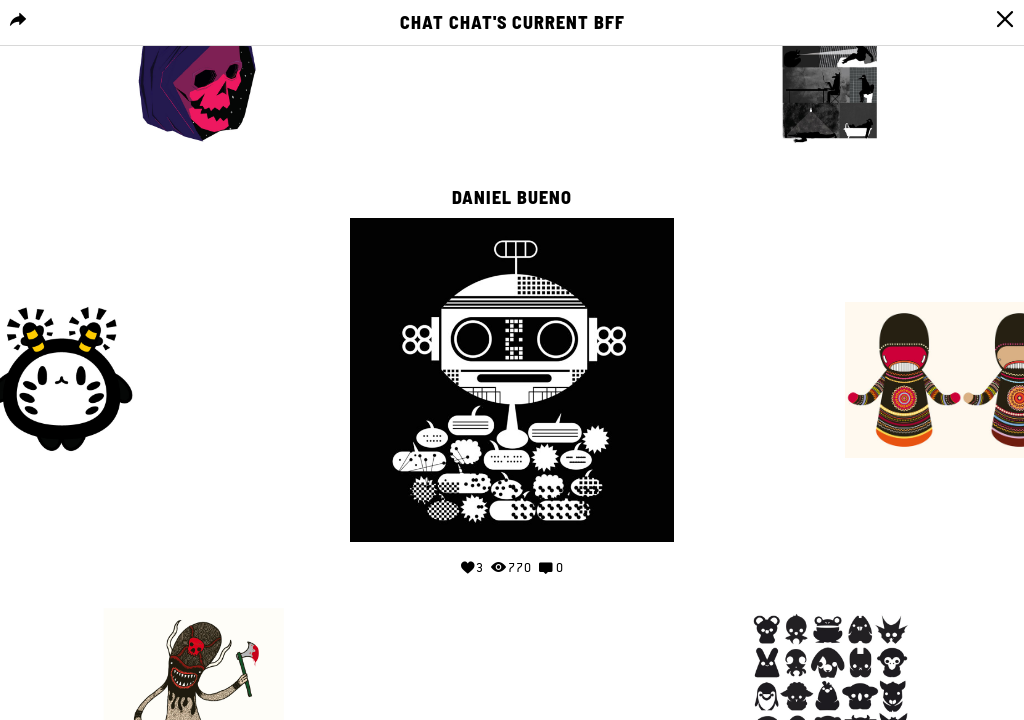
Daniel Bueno (512, 198)
